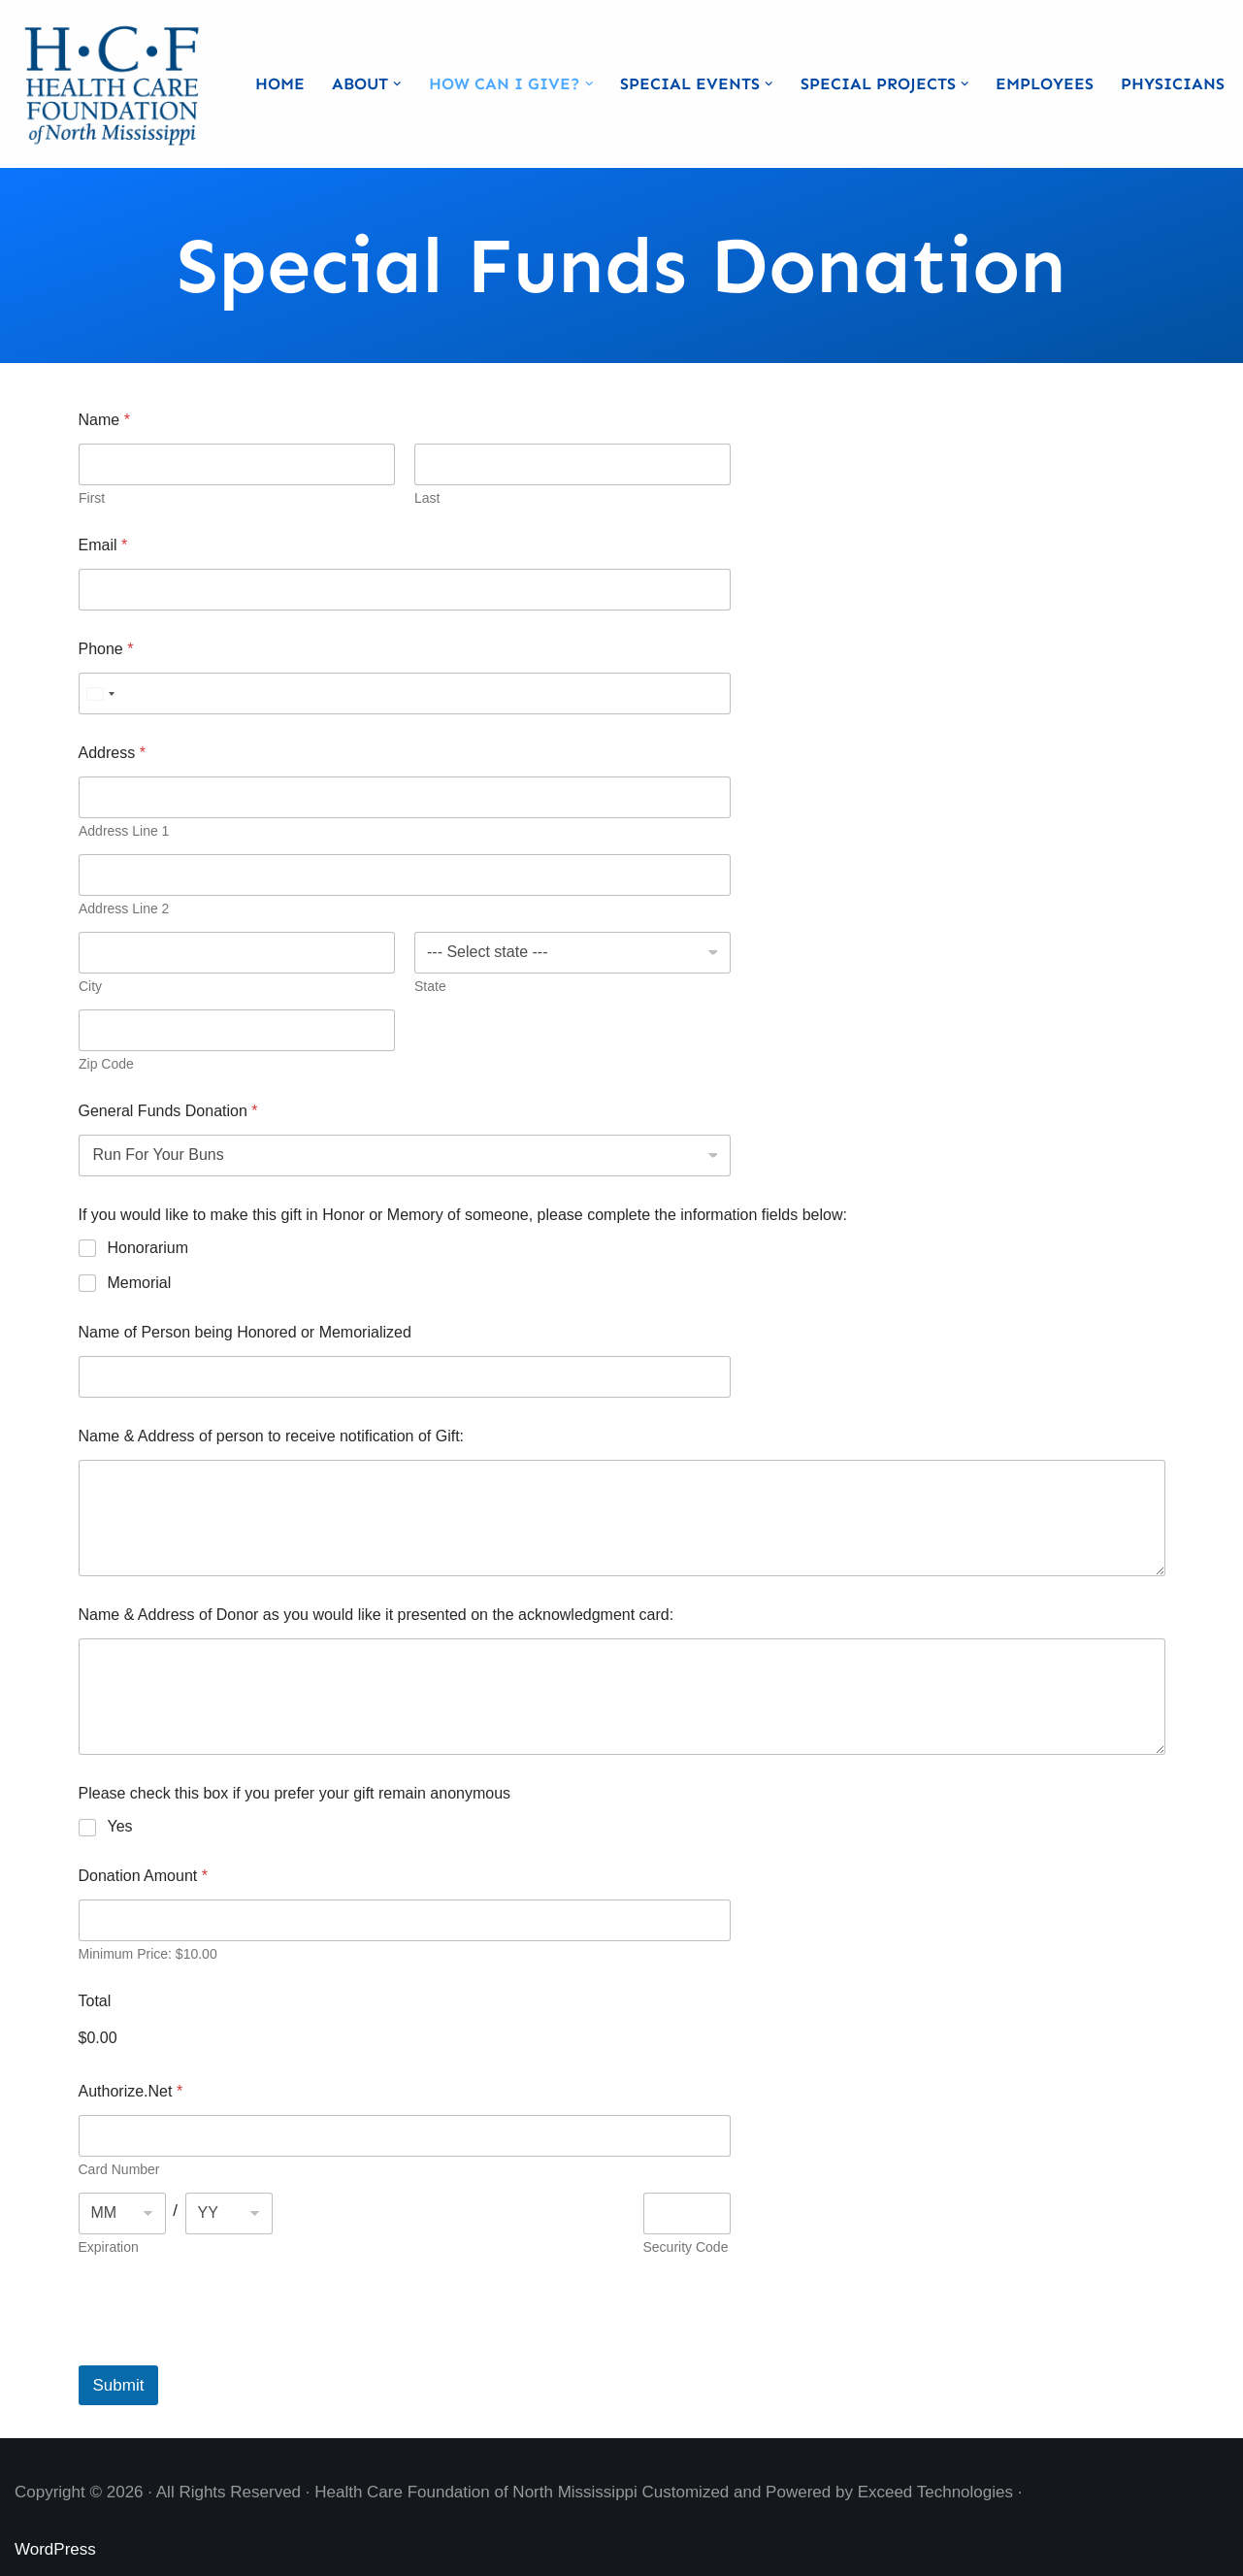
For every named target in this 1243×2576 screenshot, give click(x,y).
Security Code (686, 2247)
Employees (1045, 83)
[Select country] (100, 693)
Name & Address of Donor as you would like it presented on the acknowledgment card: (376, 1614)
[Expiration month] (122, 2213)
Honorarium (148, 1247)
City (90, 986)
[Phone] (405, 693)
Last (427, 498)
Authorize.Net (131, 2091)
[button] (397, 84)
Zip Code (106, 1064)
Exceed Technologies (935, 2492)
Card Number (119, 2169)
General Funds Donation (168, 1111)
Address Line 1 (124, 831)
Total (95, 2001)
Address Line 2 (124, 908)
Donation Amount (143, 1875)
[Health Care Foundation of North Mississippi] (116, 83)
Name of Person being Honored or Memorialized (245, 1332)
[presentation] (226, 2353)
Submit (119, 2385)
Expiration (109, 2247)
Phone (106, 649)
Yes (120, 1826)
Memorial (140, 1282)
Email (103, 545)
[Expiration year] (229, 2213)
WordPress (55, 2549)
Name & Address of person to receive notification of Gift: (272, 1436)
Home (280, 83)
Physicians (1173, 83)
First (92, 498)
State (430, 986)
